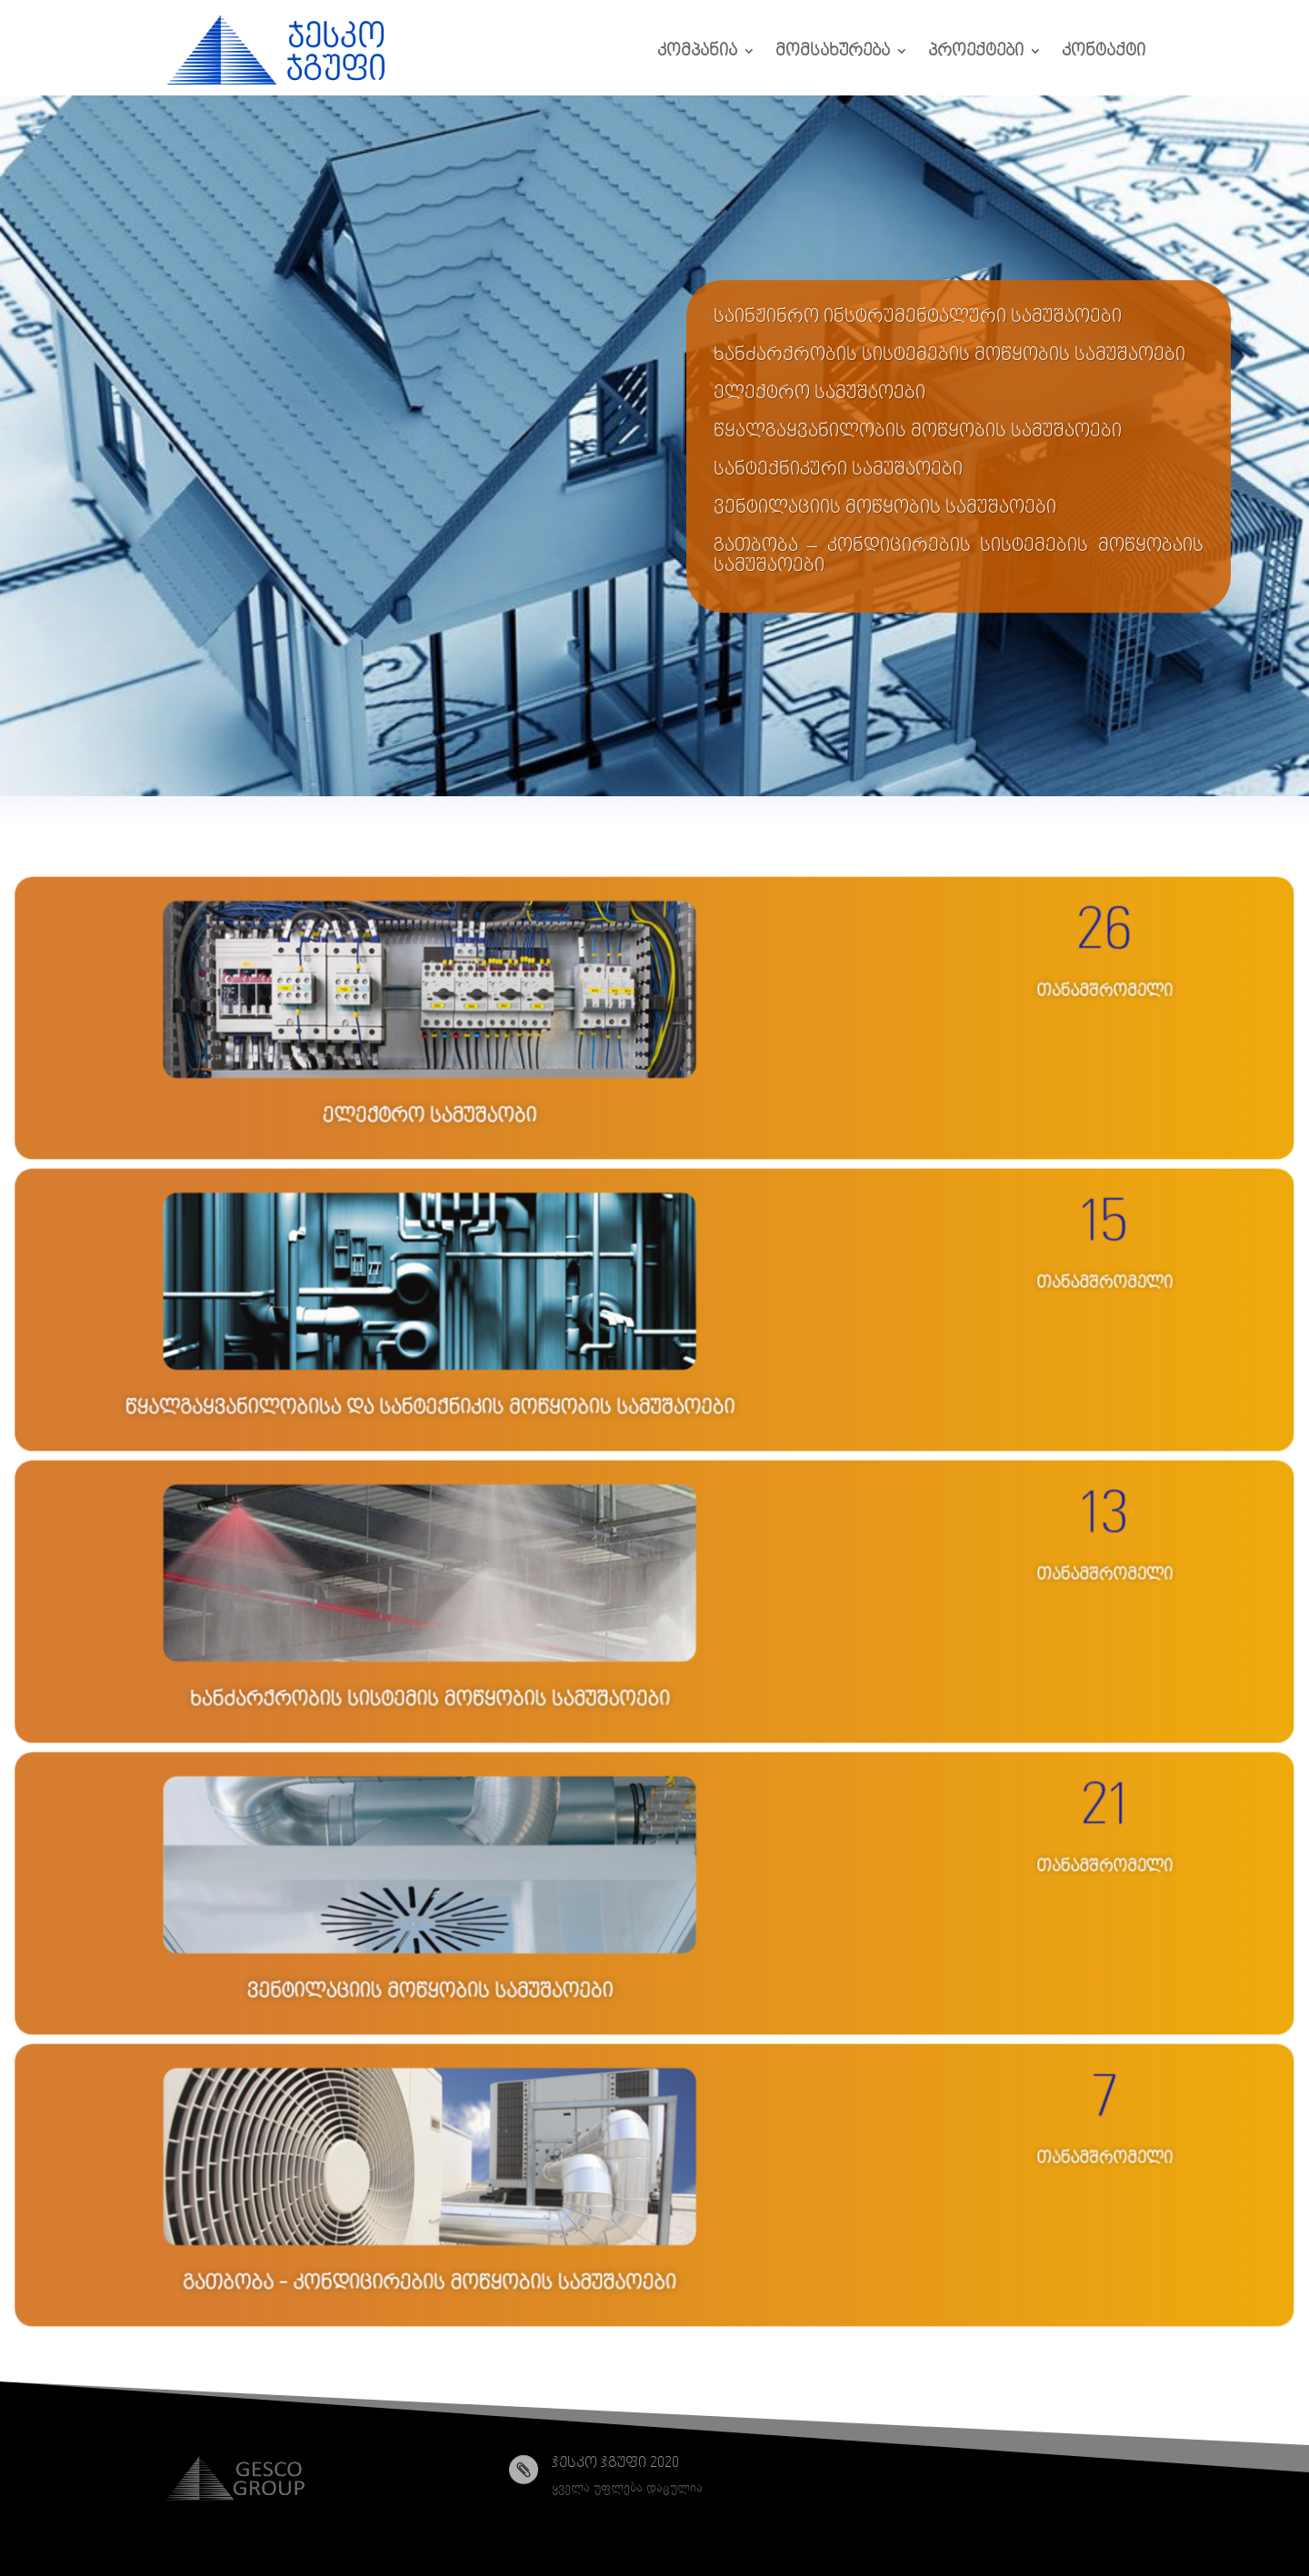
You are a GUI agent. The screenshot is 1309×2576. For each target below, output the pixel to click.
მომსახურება (832, 51)
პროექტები (976, 51)
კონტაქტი (1103, 51)
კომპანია (697, 51)
